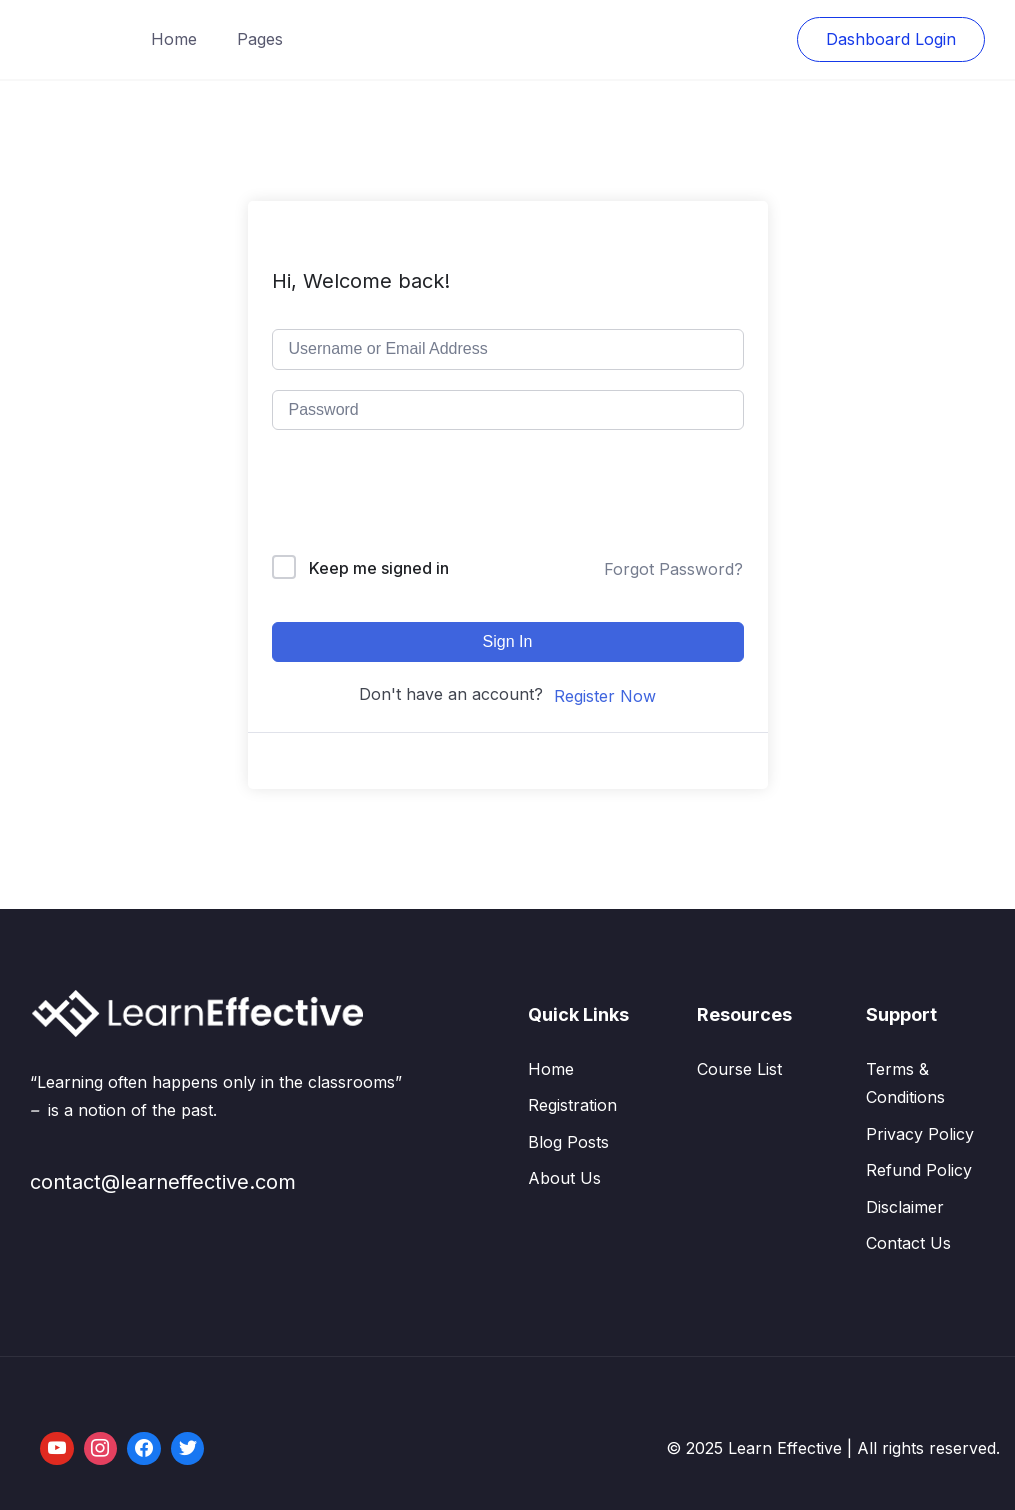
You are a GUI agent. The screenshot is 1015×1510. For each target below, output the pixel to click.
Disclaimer (905, 1207)
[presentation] (407, 496)
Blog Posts (568, 1142)
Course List (739, 1069)
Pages (260, 39)
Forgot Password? (673, 569)
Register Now (605, 696)
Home (174, 39)
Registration (572, 1105)
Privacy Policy (920, 1134)
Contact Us (908, 1243)
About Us (564, 1178)
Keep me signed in (379, 568)
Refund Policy (919, 1170)
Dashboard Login (891, 39)
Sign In (508, 641)
